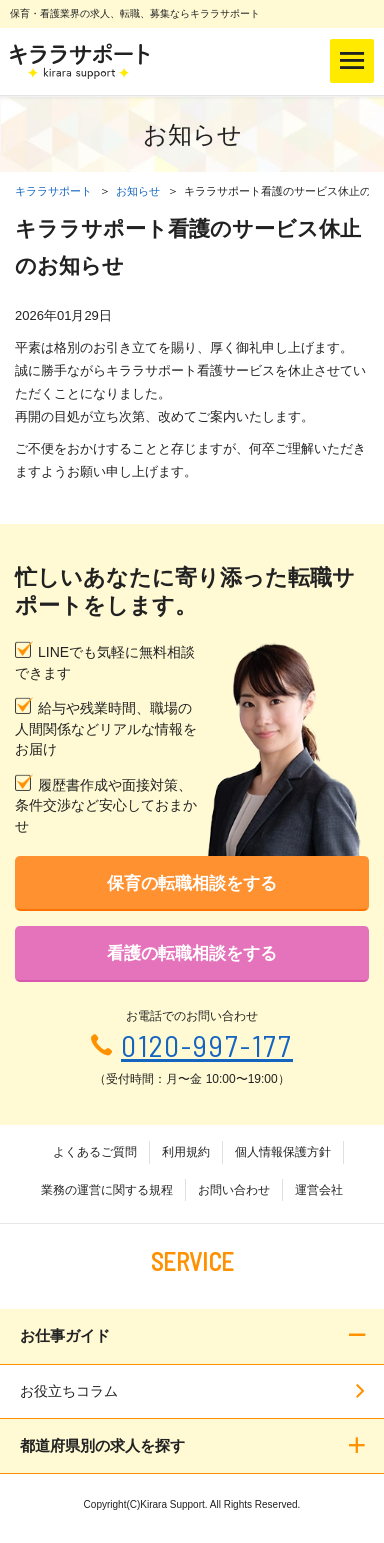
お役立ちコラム (69, 1391)
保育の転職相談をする (192, 883)
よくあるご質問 (95, 1152)
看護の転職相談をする (192, 953)
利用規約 (186, 1152)
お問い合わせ (234, 1190)
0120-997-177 (207, 1045)
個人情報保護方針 (283, 1152)
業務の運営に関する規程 (107, 1190)
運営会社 (319, 1190)
